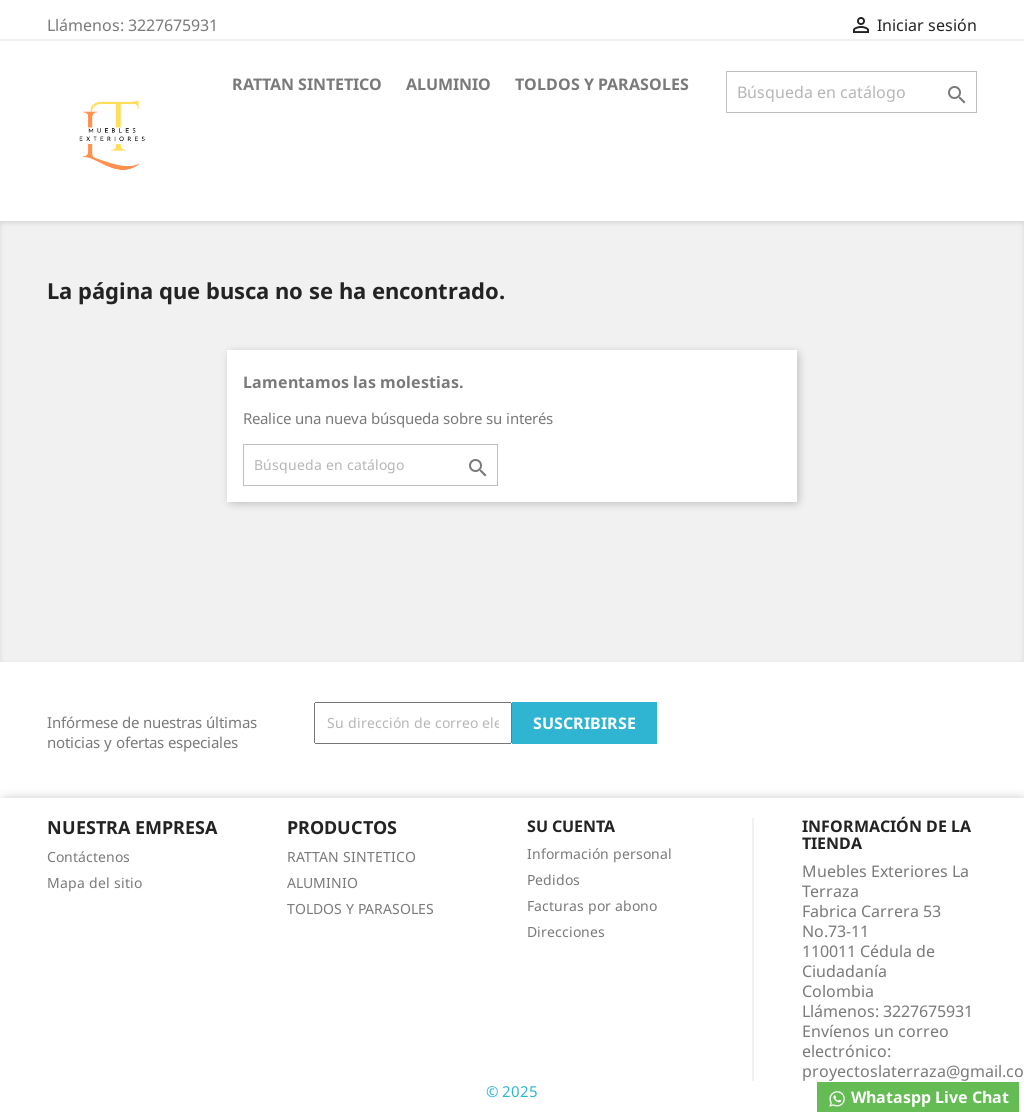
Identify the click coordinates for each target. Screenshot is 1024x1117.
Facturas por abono (592, 905)
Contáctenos (88, 856)
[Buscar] (851, 92)
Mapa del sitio (94, 882)
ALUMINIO (448, 84)
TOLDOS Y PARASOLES (602, 84)
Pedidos (553, 879)
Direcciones (566, 931)
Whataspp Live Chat (918, 1097)
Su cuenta (571, 826)
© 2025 (512, 1091)
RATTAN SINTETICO (307, 84)
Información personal (599, 853)
